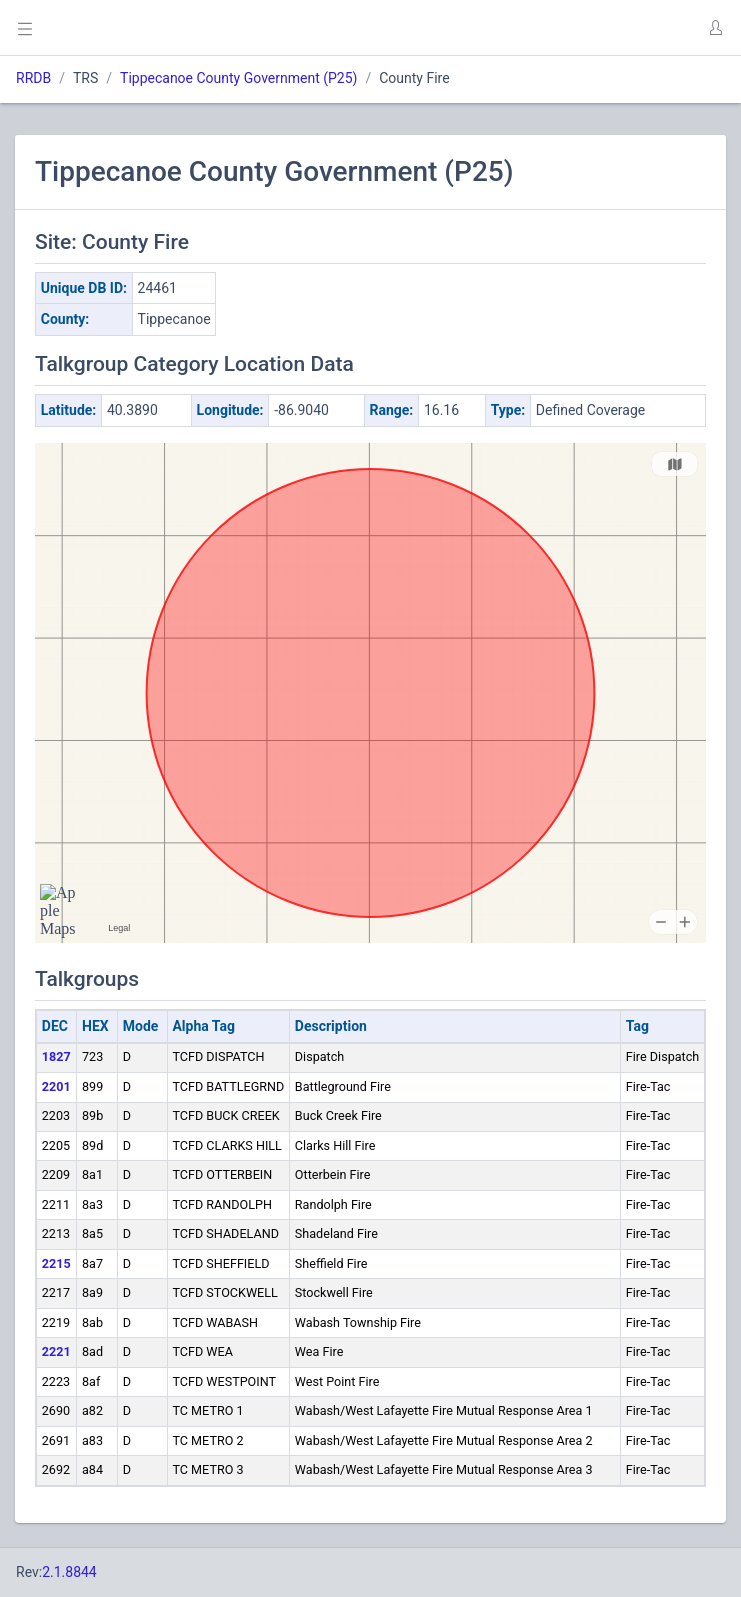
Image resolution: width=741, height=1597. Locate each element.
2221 (56, 1351)
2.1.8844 (69, 1572)
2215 (56, 1263)
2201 (56, 1086)
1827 (56, 1056)
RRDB (33, 78)
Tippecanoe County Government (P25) (238, 78)
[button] (715, 28)
